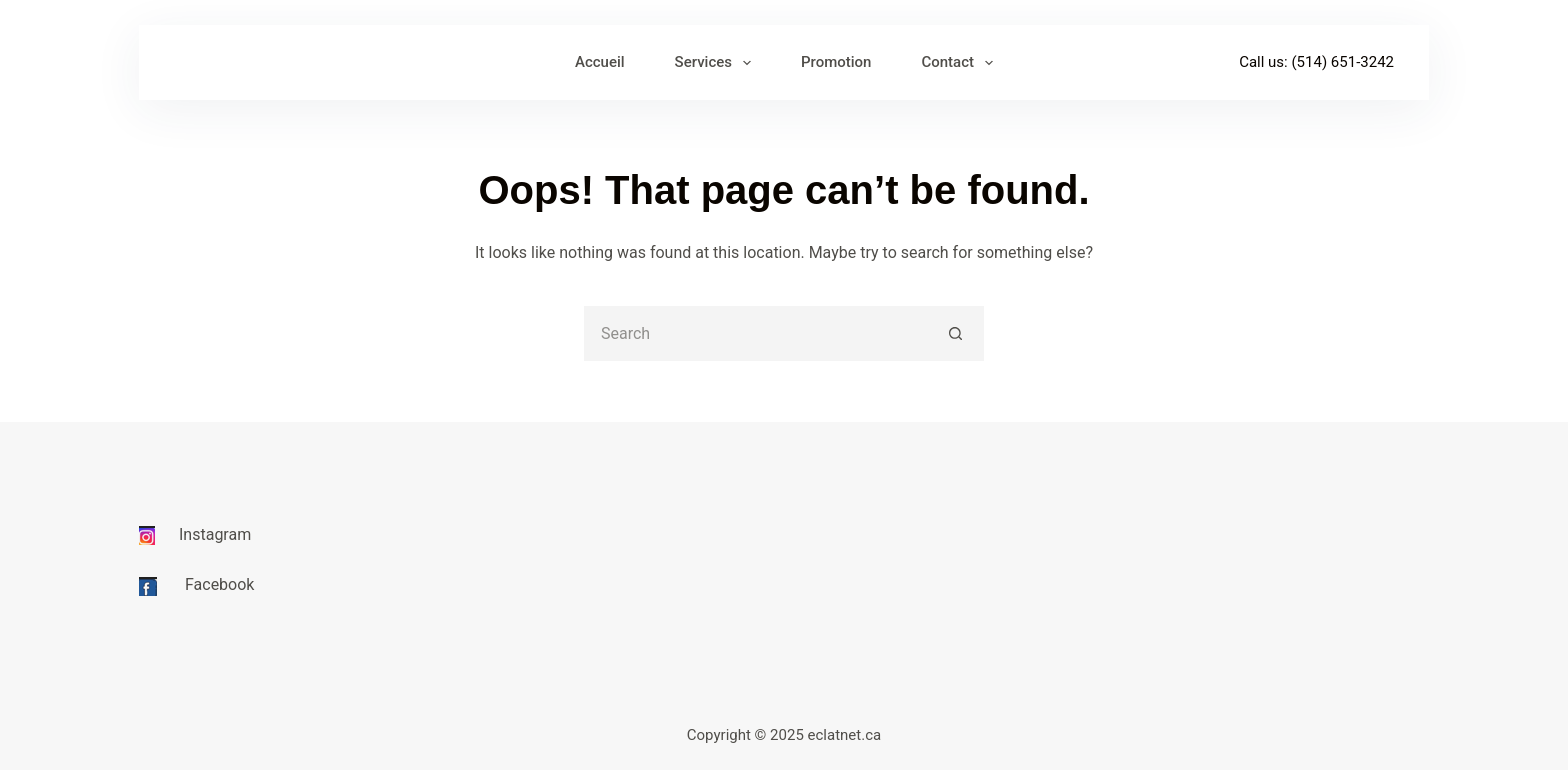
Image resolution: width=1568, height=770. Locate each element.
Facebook (219, 584)
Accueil (600, 62)
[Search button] (956, 333)
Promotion (836, 62)
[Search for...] (756, 333)
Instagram (215, 534)
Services (717, 63)
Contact (961, 63)
